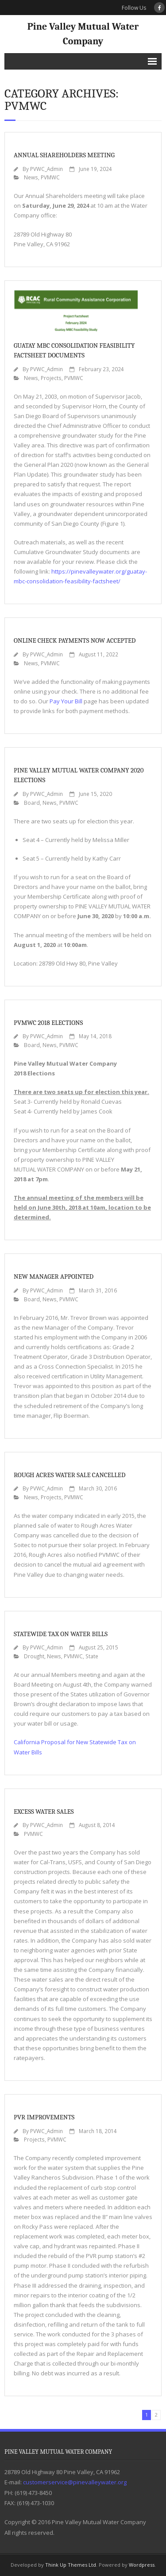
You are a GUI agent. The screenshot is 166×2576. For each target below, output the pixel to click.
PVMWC (50, 177)
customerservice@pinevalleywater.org (75, 2482)
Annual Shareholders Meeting (64, 155)
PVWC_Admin (46, 168)
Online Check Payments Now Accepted (74, 640)
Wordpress (141, 2564)
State (91, 1656)
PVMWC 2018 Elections (48, 1023)
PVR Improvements (44, 2117)
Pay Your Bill (66, 701)
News (31, 177)
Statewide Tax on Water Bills (61, 1634)
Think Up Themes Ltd (70, 2564)
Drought (34, 1656)
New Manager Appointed (53, 1276)
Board (32, 802)
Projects (51, 377)
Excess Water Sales (44, 1812)
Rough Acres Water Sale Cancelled (69, 1475)
